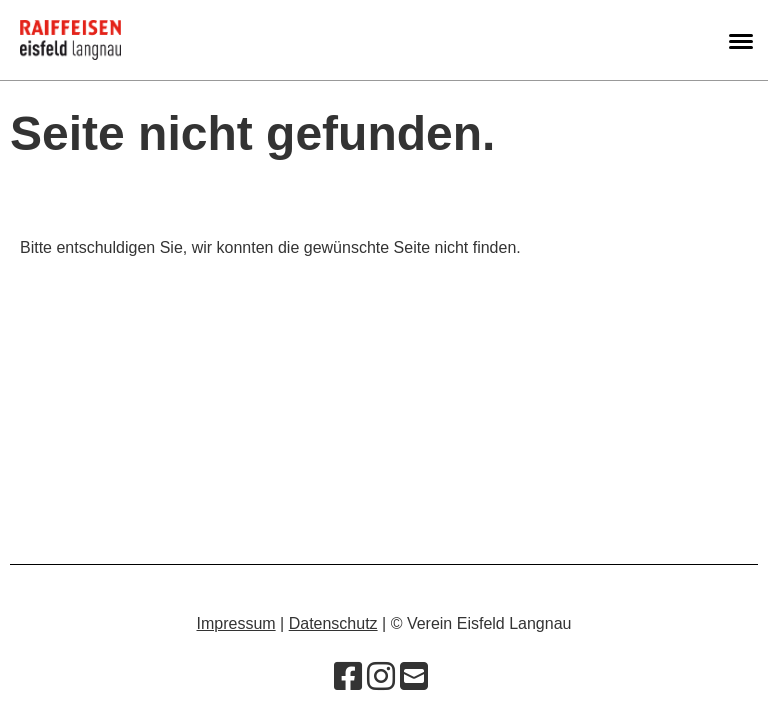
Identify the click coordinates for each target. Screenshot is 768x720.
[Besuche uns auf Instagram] (381, 677)
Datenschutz (333, 623)
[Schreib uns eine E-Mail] (414, 677)
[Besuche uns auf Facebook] (348, 677)
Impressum (236, 623)
